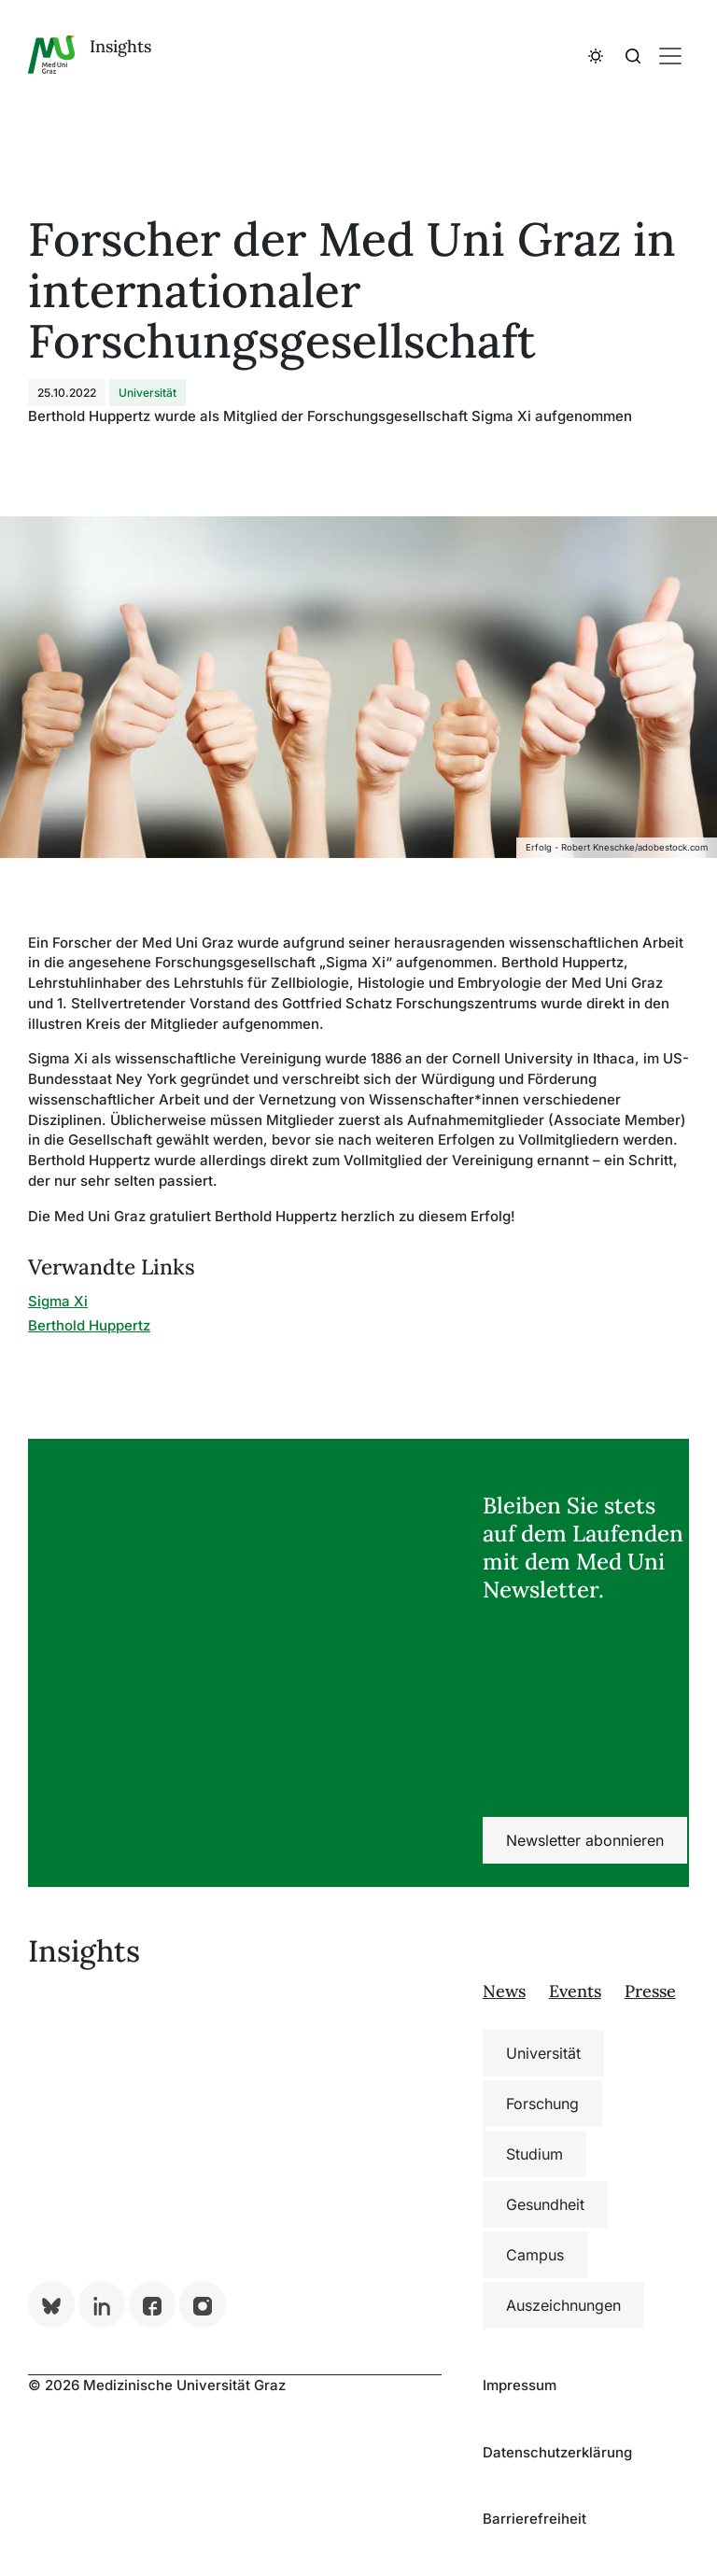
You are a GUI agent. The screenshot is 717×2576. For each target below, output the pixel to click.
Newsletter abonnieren (585, 1840)
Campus (535, 2254)
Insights (120, 46)
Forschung (542, 2103)
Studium (534, 2154)
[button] (595, 55)
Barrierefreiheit (534, 2518)
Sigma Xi (58, 1301)
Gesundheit (545, 2204)
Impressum (519, 2385)
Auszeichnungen (563, 2305)
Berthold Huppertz (89, 1325)
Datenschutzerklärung (557, 2452)
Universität (543, 2053)
